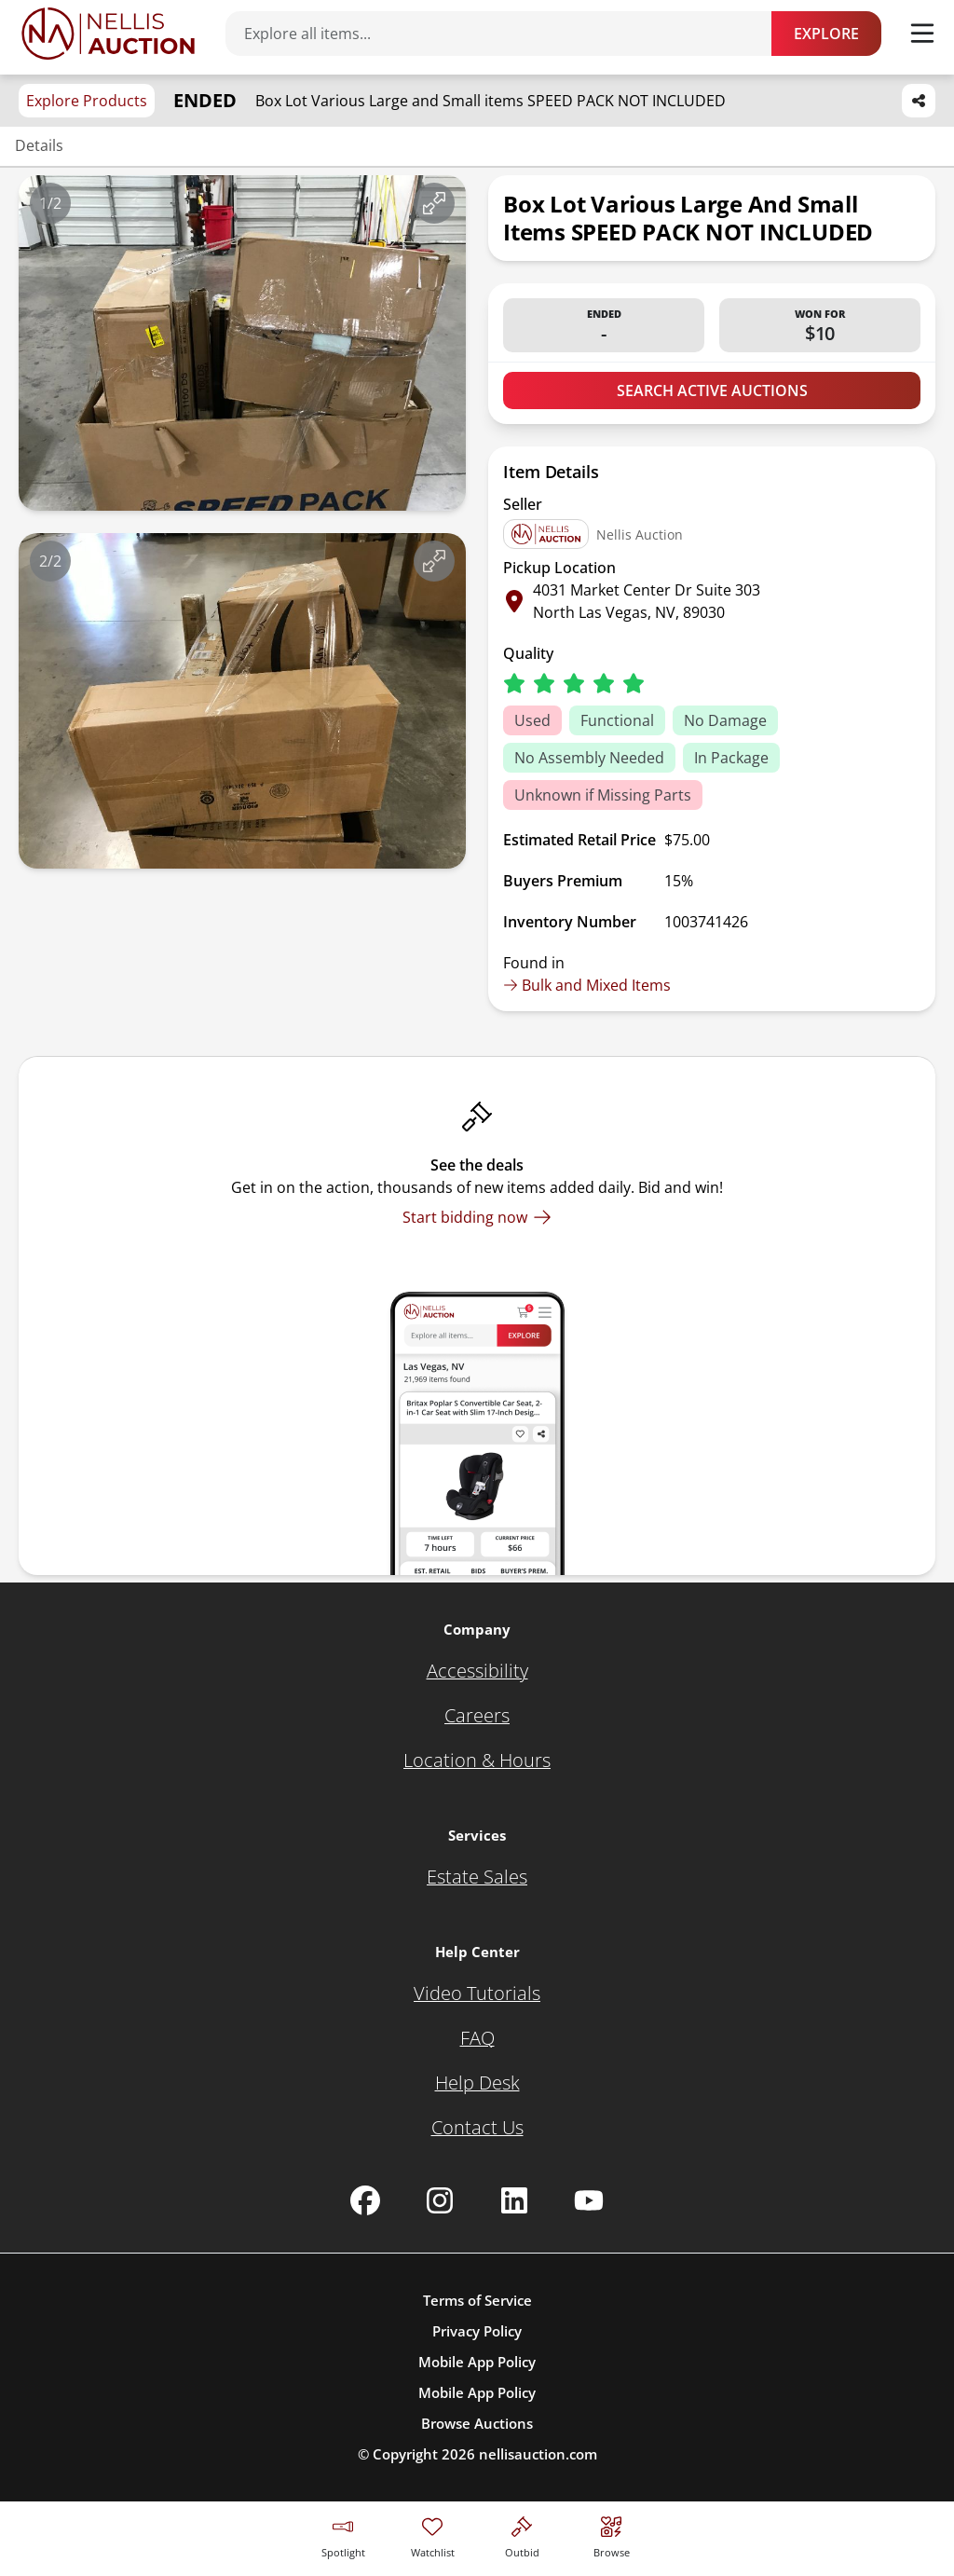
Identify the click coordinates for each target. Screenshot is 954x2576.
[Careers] (477, 1716)
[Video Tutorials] (477, 1993)
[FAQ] (477, 2038)
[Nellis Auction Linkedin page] (514, 2200)
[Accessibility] (477, 1671)
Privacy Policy (477, 2331)
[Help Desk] (477, 2083)
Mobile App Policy (477, 2361)
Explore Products (86, 100)
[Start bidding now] (477, 1217)
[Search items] (507, 33)
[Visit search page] (611, 2534)
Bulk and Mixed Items (587, 985)
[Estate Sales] (477, 1877)
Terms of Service (477, 2300)
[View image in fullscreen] (434, 203)
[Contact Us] (477, 2128)
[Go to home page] (108, 33)
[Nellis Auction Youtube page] (589, 2200)
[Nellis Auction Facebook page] (365, 2200)
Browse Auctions (477, 2423)
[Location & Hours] (477, 1760)
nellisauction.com (538, 2454)
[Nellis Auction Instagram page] (440, 2200)
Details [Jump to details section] (39, 145)
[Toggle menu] (922, 34)
